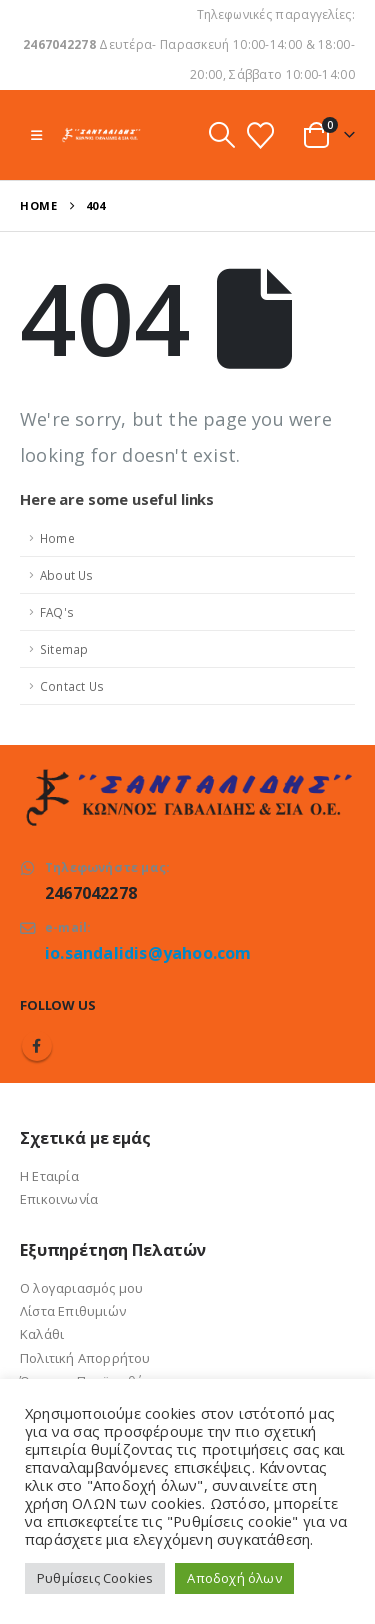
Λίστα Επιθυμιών (73, 1311)
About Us (67, 575)
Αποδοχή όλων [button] (234, 1578)
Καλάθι (42, 1334)
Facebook (37, 1046)
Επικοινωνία (59, 1199)
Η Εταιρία (49, 1176)
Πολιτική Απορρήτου (85, 1358)
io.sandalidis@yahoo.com (148, 953)
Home (57, 538)
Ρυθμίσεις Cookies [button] (95, 1578)
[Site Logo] (101, 134)
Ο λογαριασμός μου (81, 1288)
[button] (36, 135)
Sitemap (64, 649)
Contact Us (72, 686)
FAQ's (57, 612)
